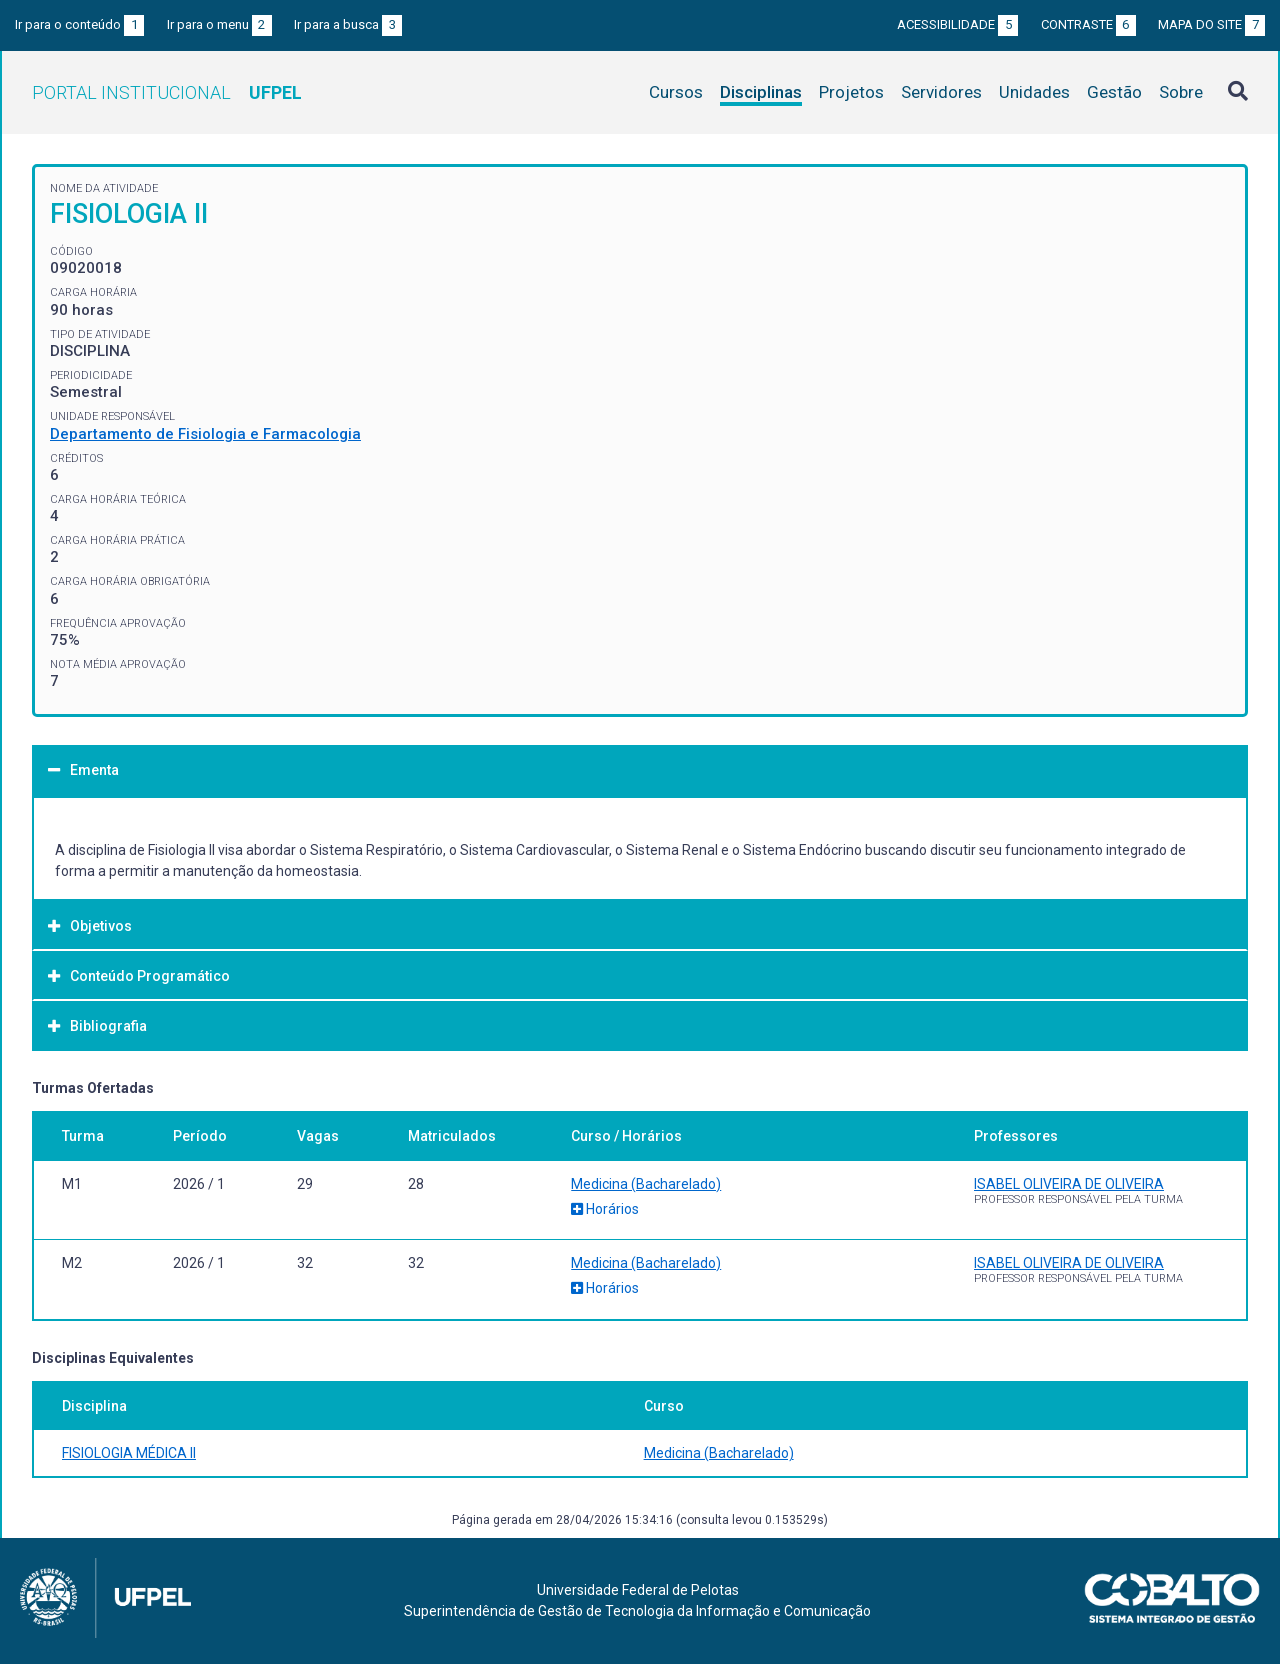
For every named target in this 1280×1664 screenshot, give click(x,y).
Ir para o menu (219, 24)
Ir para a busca (348, 24)
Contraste (1088, 24)
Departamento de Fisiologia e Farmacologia (205, 434)
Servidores (941, 92)
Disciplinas (761, 92)
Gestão (1114, 92)
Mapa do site (1211, 24)
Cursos (676, 92)
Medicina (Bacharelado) (646, 1184)
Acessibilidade (957, 24)
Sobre (1181, 92)
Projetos (851, 92)
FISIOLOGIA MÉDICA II (129, 1453)
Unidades (1034, 92)
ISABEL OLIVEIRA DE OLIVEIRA (1069, 1184)
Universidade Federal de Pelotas (638, 1590)
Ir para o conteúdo (79, 24)
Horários (605, 1209)
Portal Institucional (167, 92)
